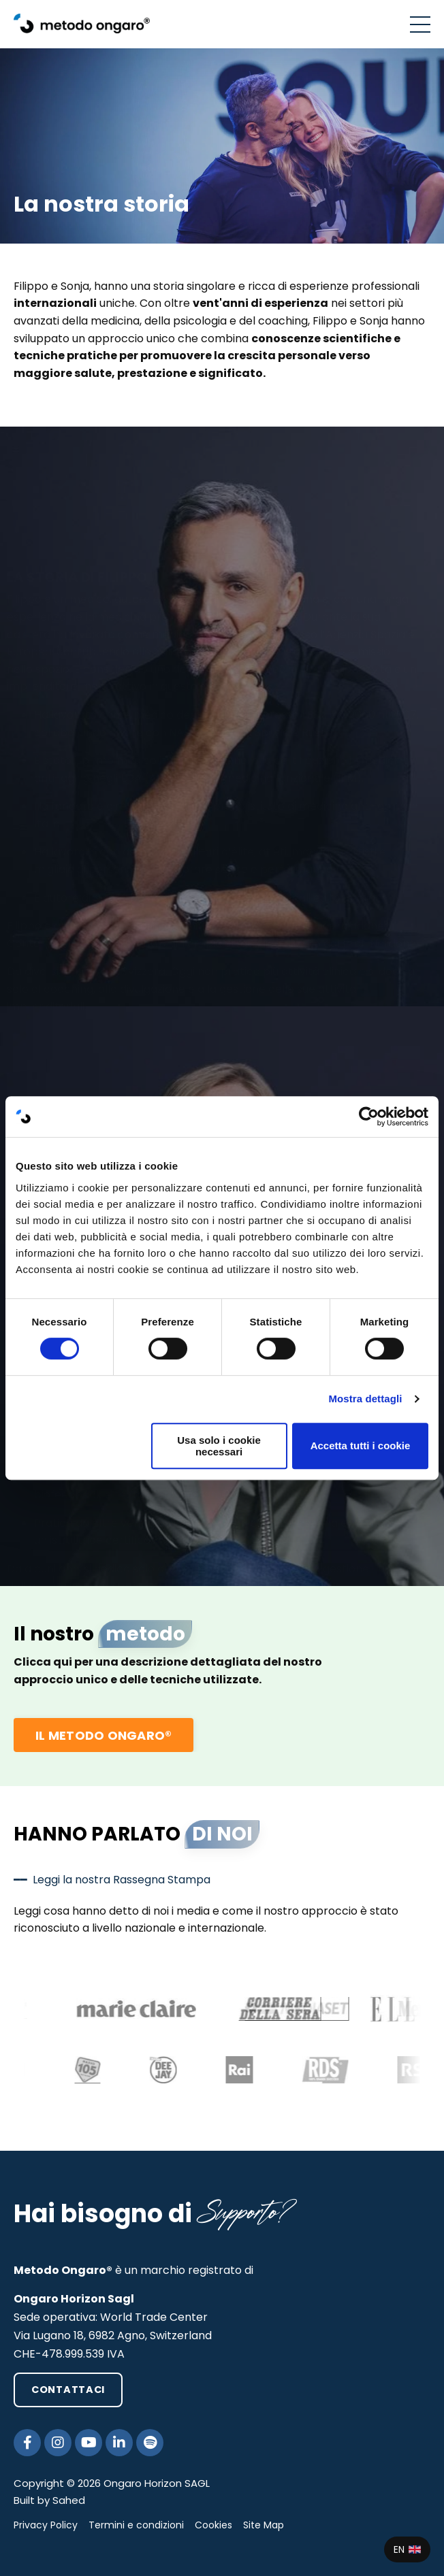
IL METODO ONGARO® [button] (103, 1735)
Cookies (213, 2525)
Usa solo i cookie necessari (219, 1445)
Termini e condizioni (136, 2525)
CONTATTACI (68, 2389)
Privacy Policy (46, 2525)
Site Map (263, 2525)
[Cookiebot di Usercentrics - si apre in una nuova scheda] (368, 1116)
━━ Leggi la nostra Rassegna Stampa (112, 1879)
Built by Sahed (49, 2500)
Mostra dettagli (365, 1398)
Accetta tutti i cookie (361, 1445)
